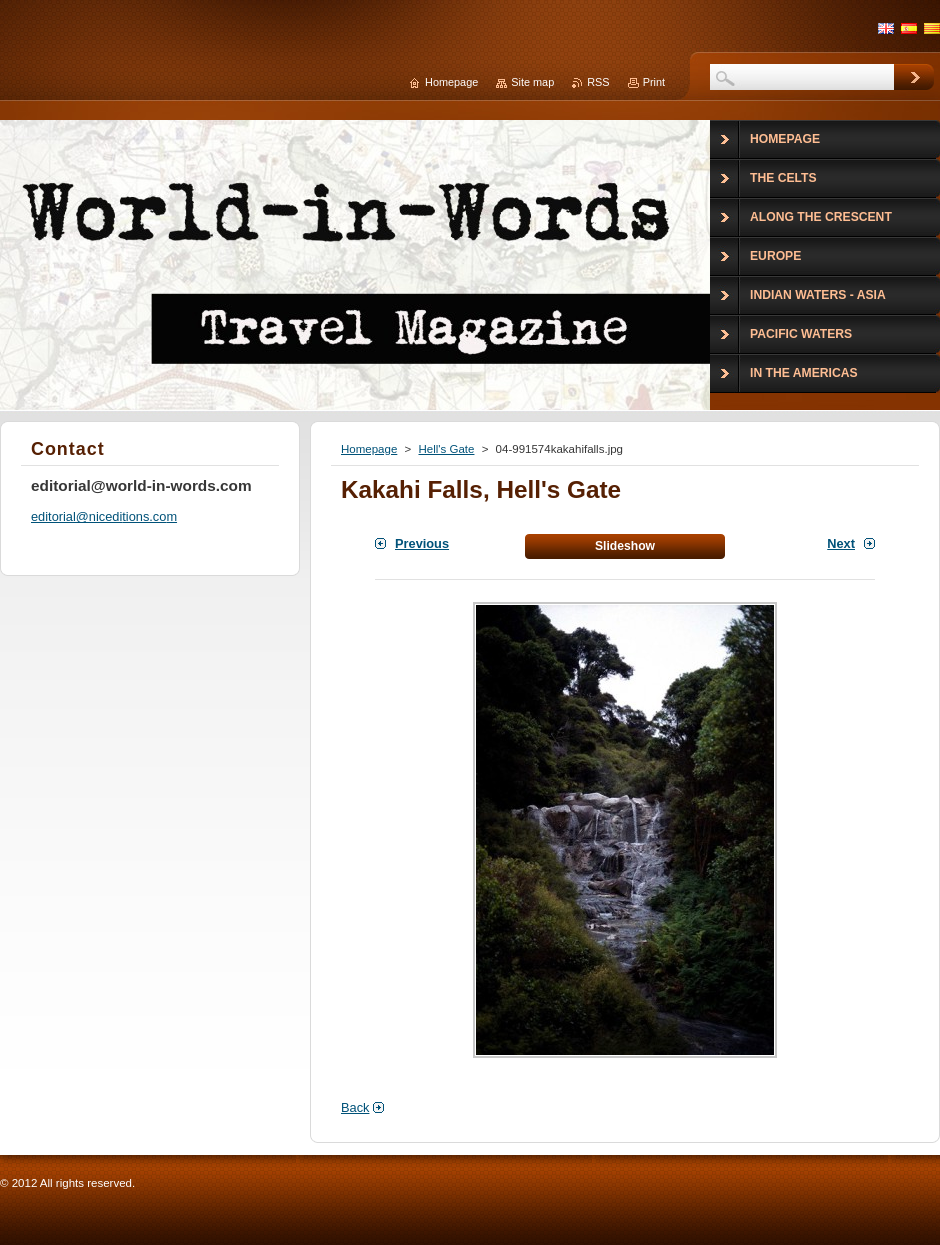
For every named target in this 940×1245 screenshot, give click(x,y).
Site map (532, 82)
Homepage (369, 449)
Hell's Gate (446, 449)
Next (841, 543)
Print (654, 82)
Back (355, 1107)
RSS (598, 82)
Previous (422, 543)
